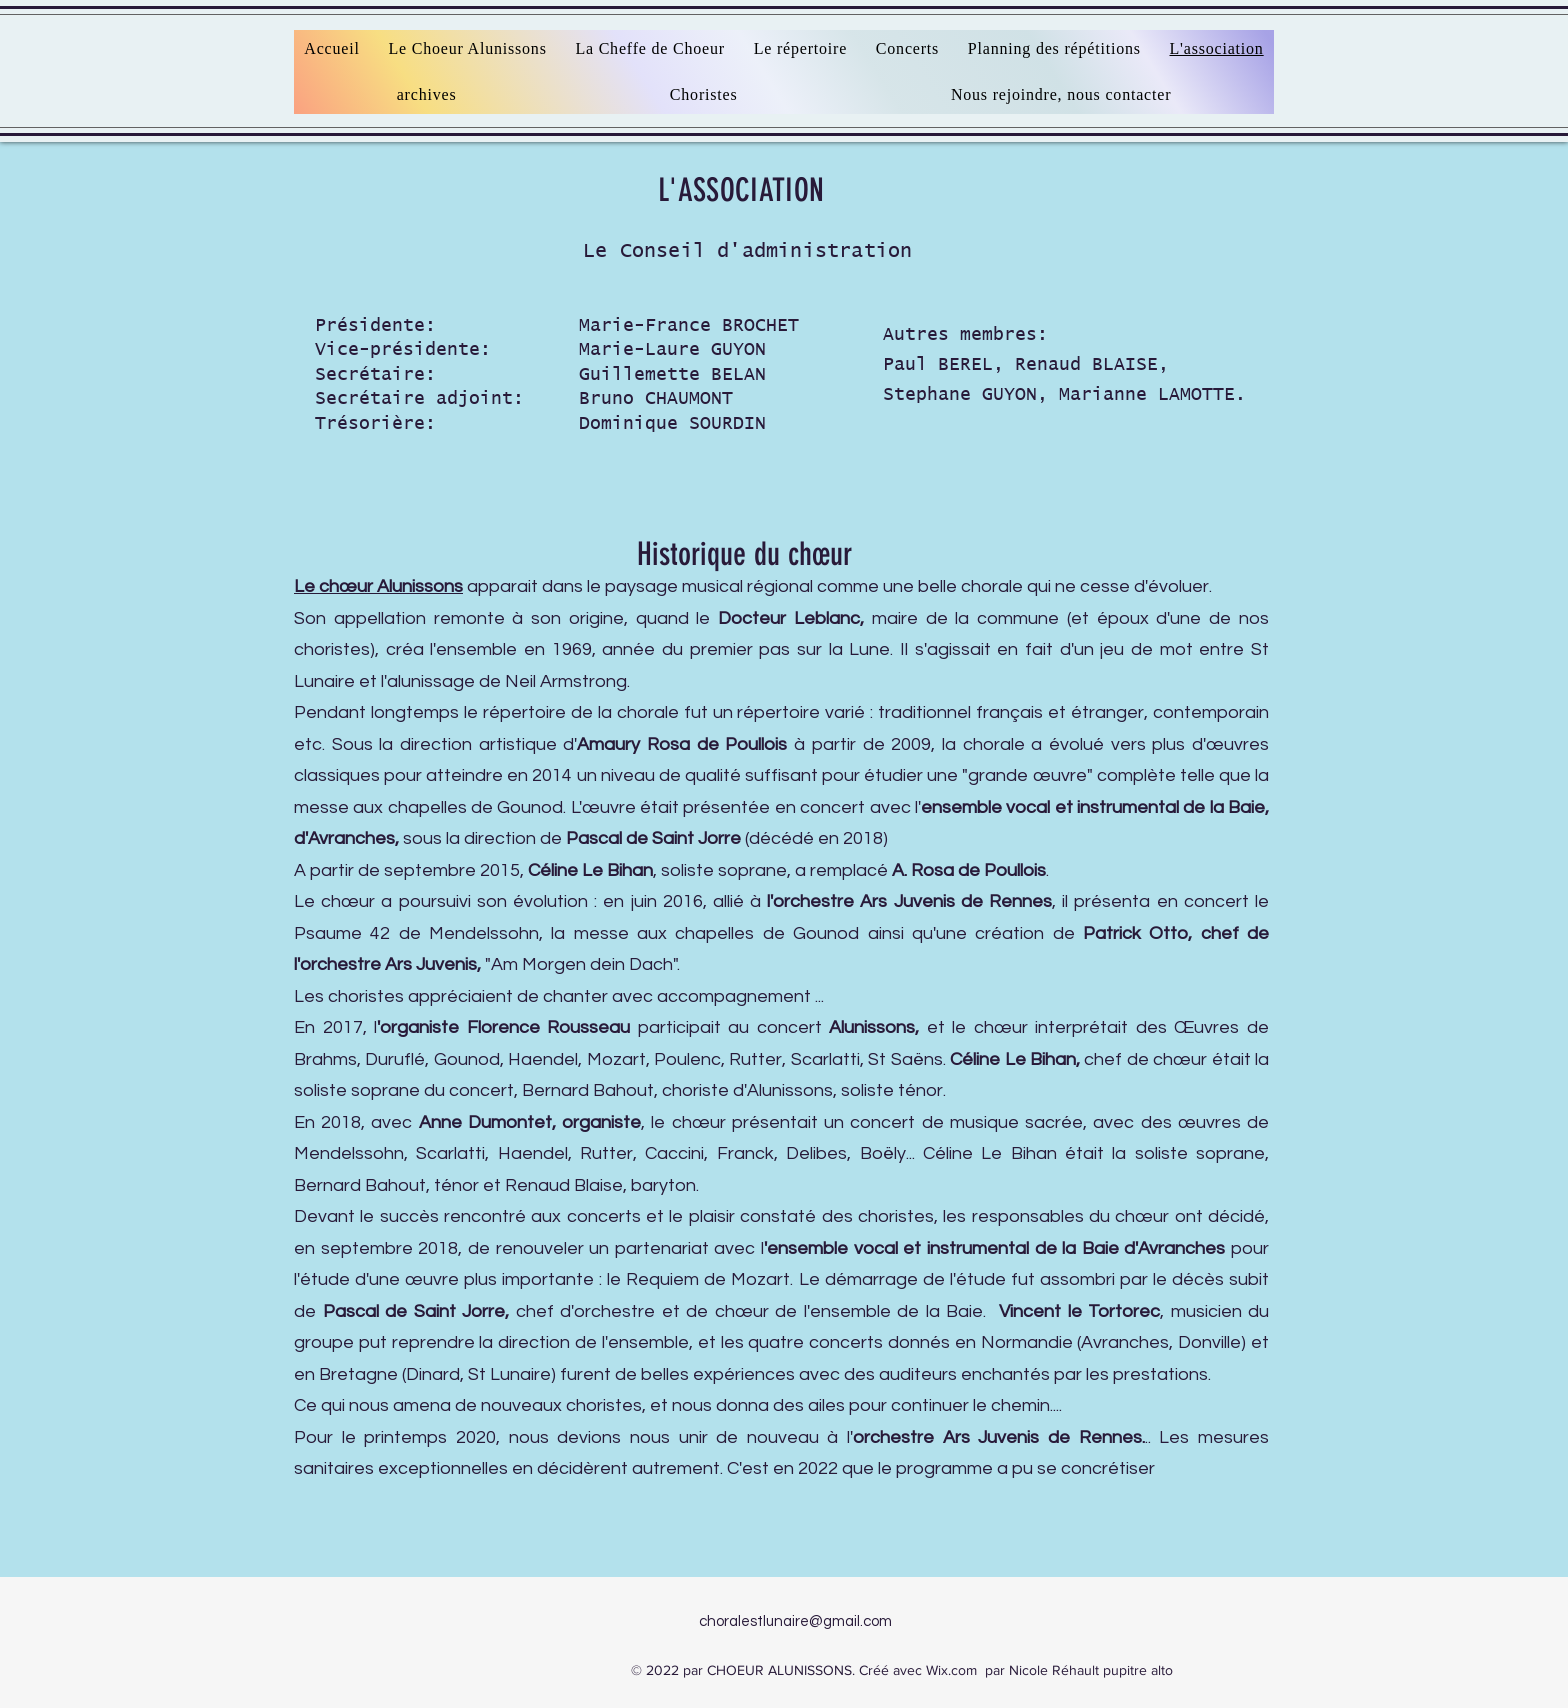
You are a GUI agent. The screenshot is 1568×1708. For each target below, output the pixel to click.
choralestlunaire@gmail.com (795, 1621)
